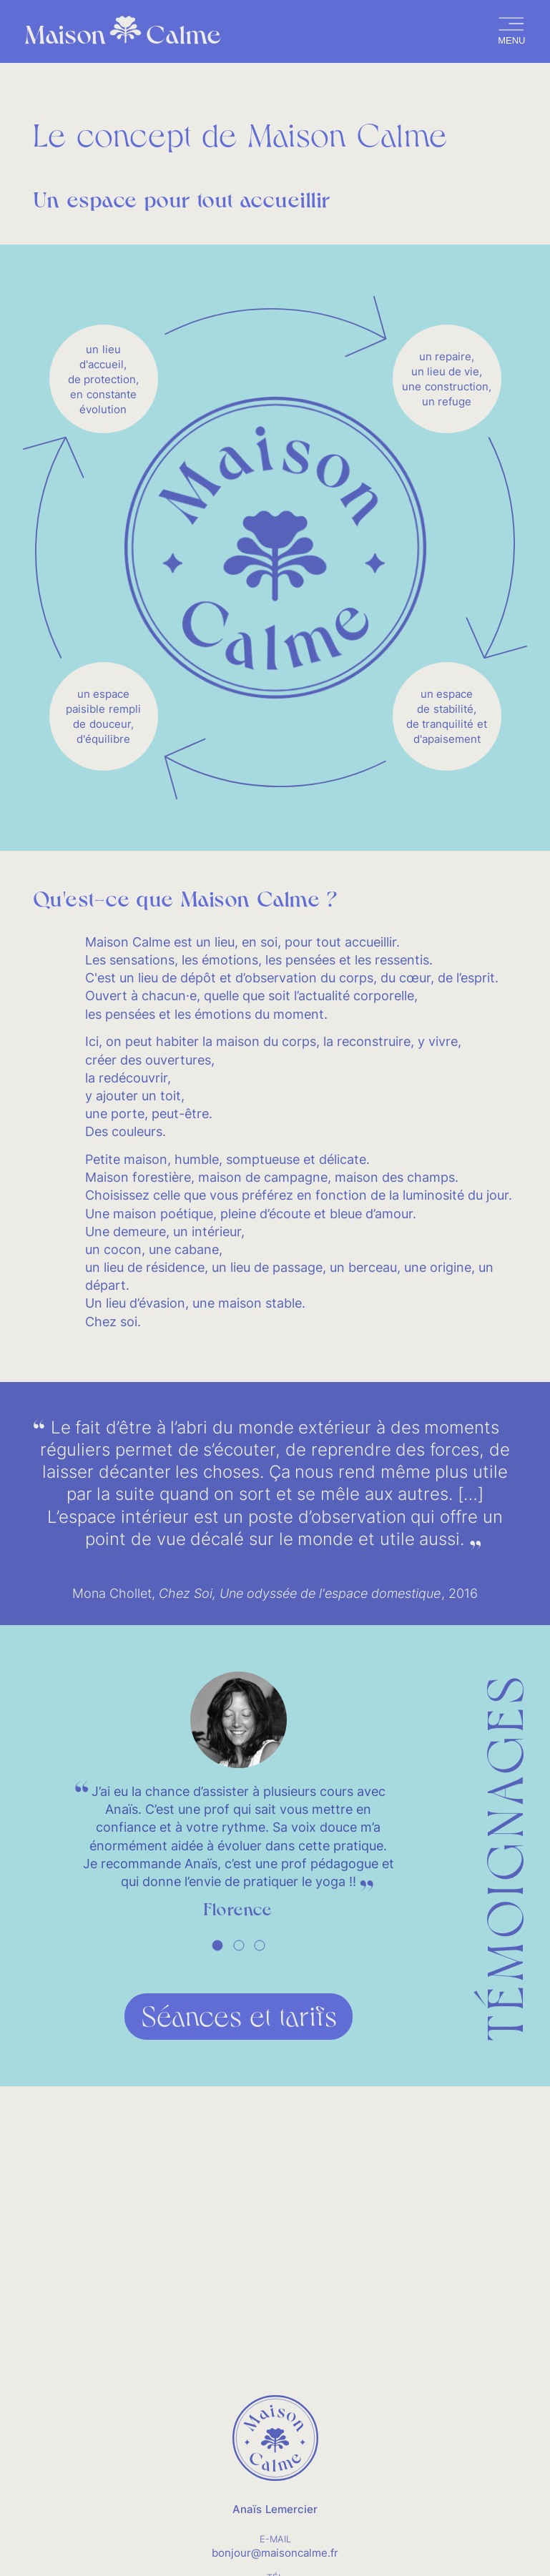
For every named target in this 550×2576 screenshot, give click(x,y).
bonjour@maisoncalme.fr (275, 2553)
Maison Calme (123, 32)
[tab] (217, 1945)
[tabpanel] (238, 1796)
